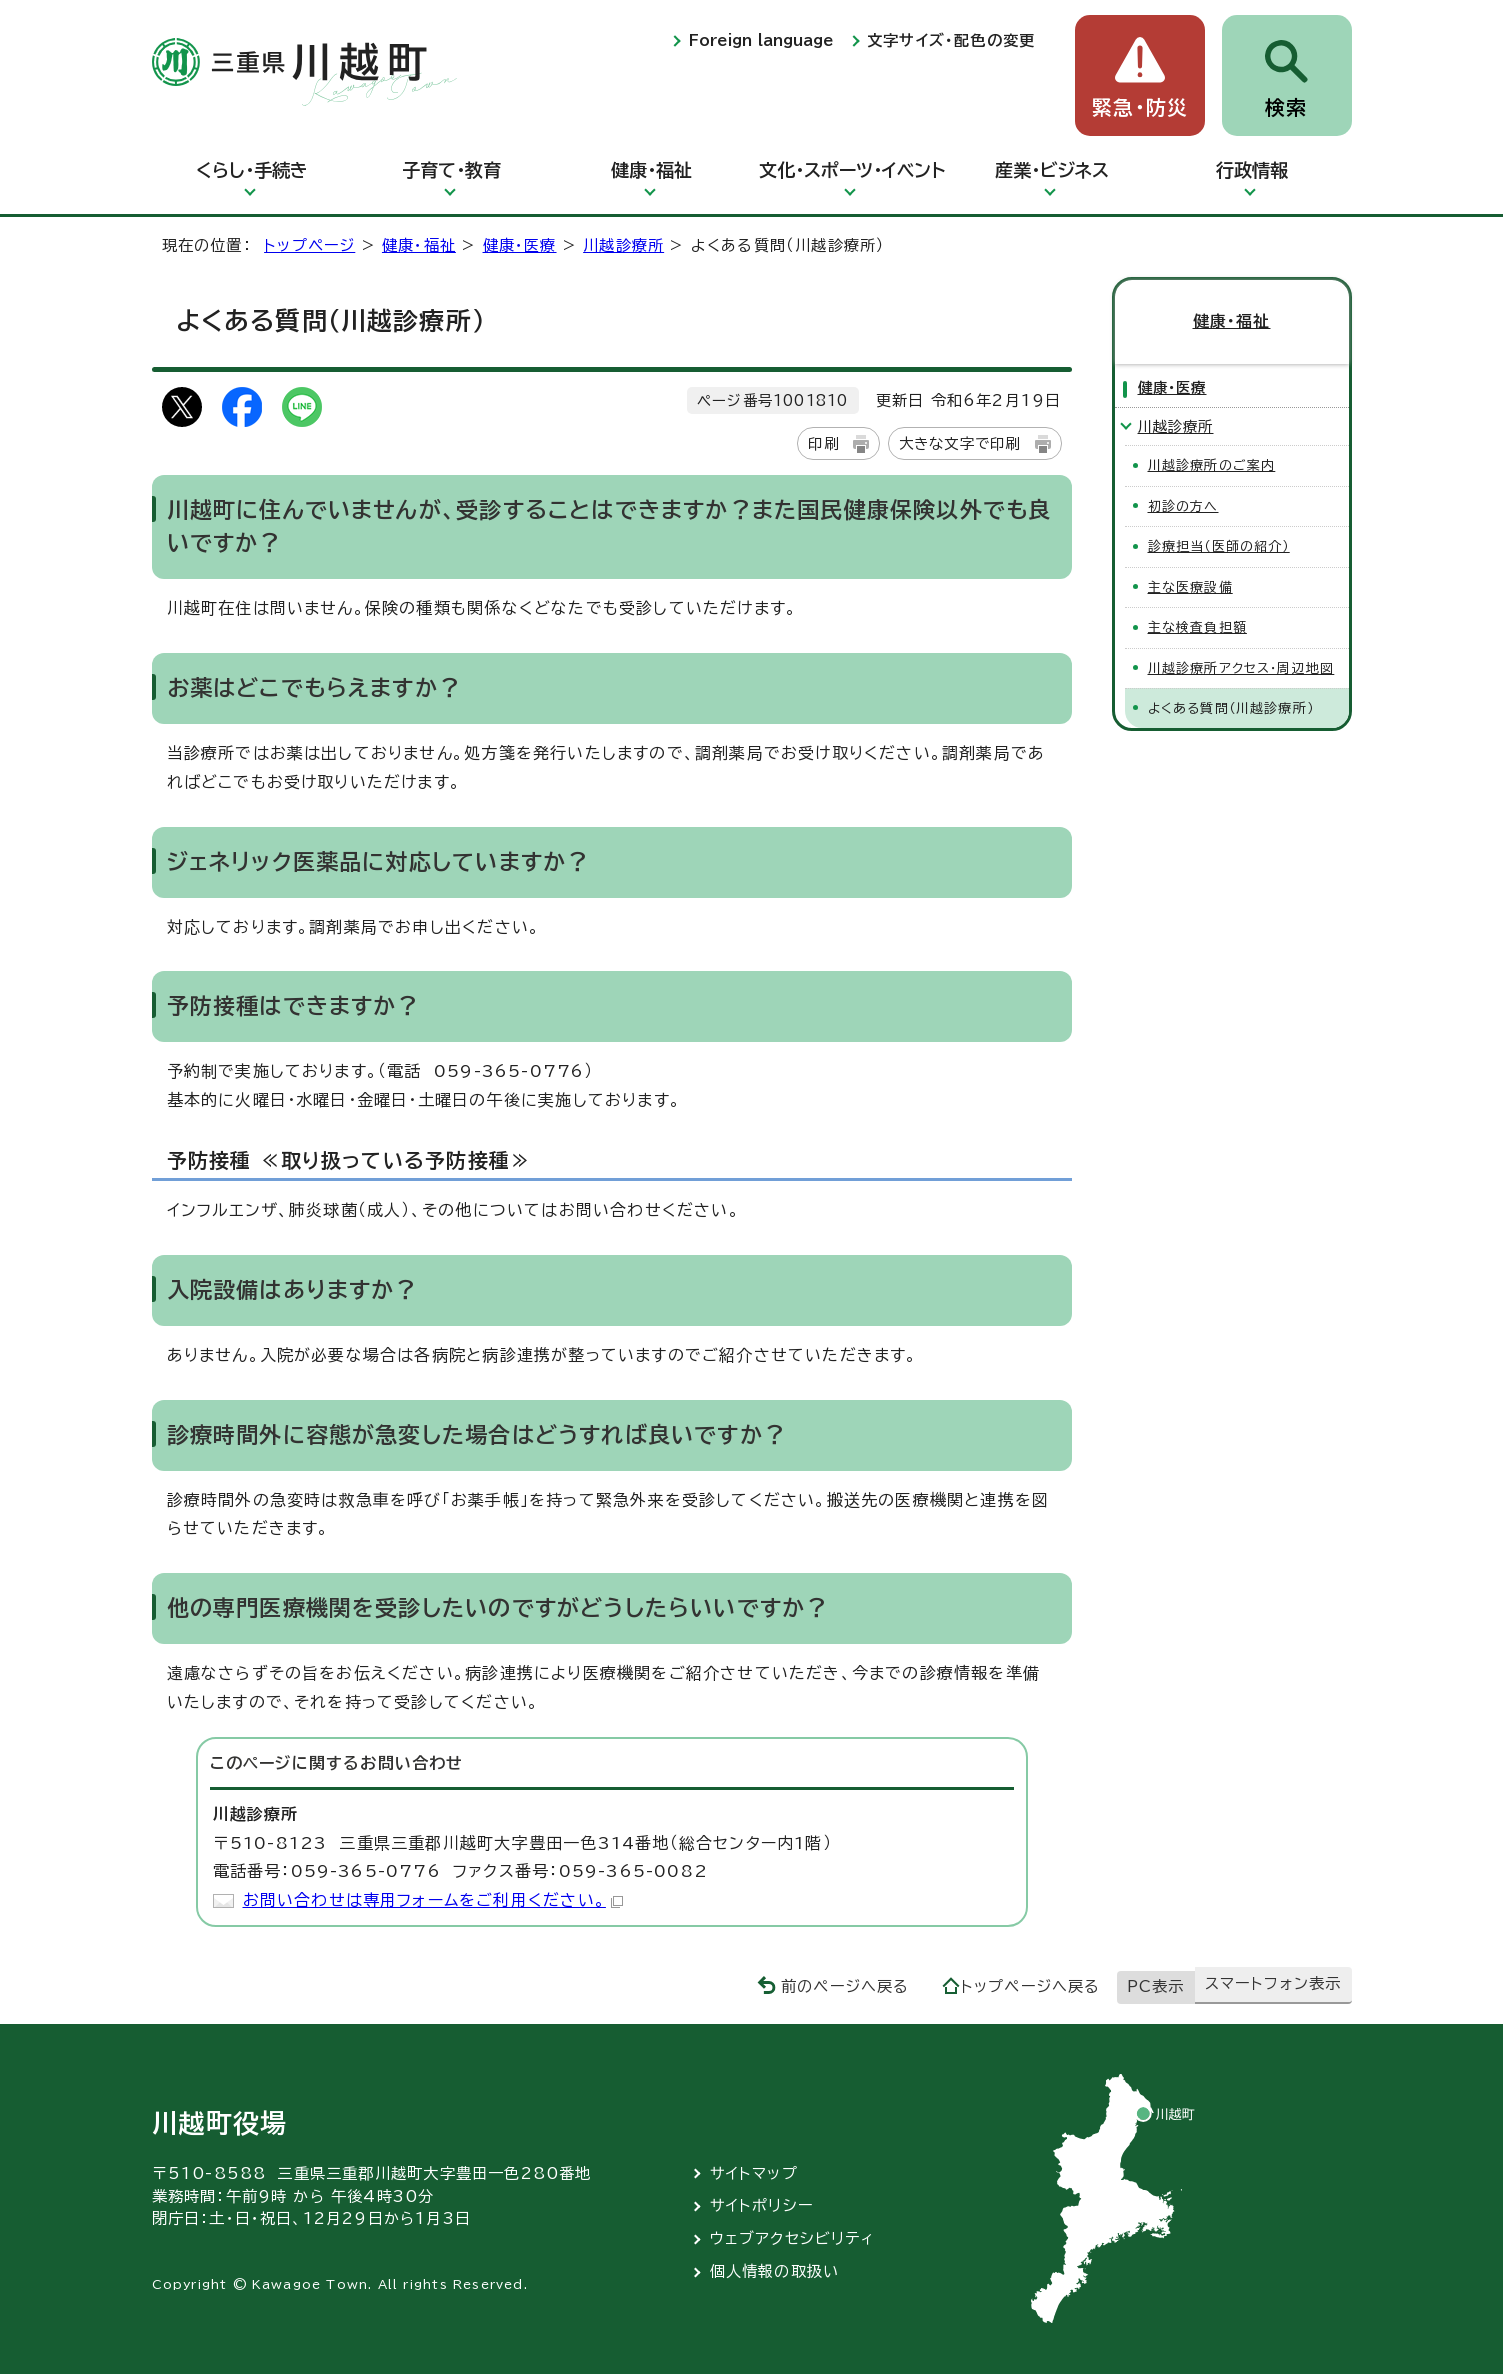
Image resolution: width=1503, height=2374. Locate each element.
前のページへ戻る (845, 1986)
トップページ (309, 245)
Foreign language (761, 40)
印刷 (823, 443)
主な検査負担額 (1197, 627)
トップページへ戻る (1031, 1986)
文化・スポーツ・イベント (852, 170)
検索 (1286, 107)
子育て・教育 (451, 170)
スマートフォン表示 (1273, 1983)
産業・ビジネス (1052, 170)
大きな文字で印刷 (960, 443)
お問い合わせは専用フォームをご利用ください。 (433, 1900)
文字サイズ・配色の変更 (951, 40)
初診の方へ (1183, 506)
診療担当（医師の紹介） (1219, 546)
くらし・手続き (252, 170)
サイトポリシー (762, 2205)
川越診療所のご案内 (1212, 465)
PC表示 (1156, 1986)
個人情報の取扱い (775, 2271)
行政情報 (1252, 170)
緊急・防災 (1140, 107)
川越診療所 (623, 245)
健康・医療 (520, 245)
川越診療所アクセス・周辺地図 (1241, 668)
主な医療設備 (1190, 587)
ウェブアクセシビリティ (792, 2238)
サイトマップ (754, 2173)
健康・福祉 (651, 170)
